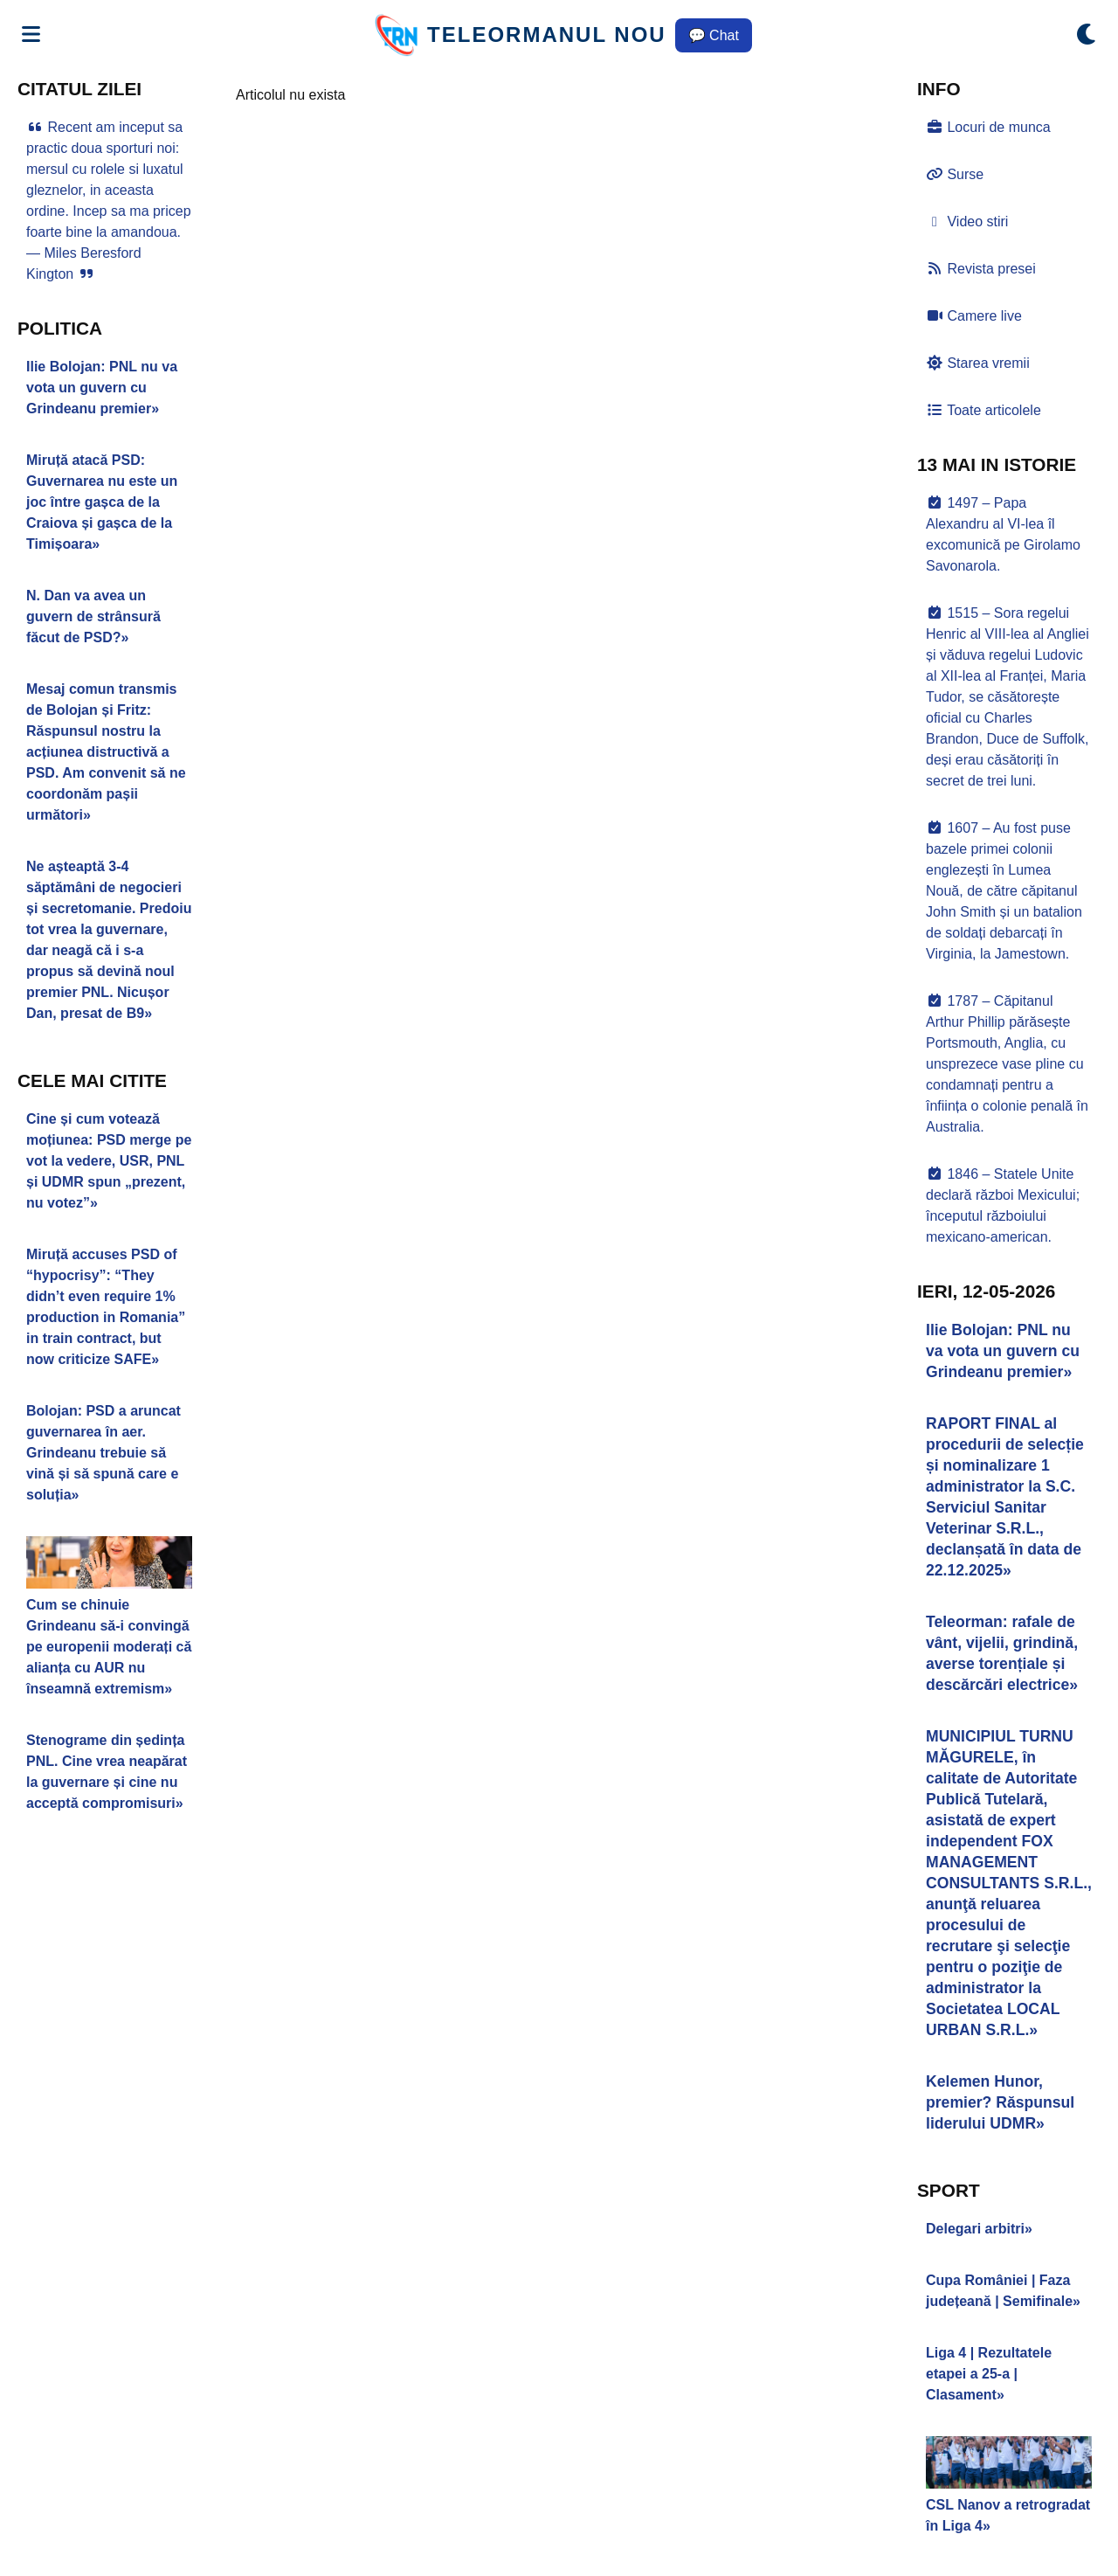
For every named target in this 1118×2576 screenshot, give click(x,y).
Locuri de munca (988, 127)
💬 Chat (713, 35)
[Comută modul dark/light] (1087, 35)
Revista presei (981, 268)
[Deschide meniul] (30, 35)
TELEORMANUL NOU (546, 34)
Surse (954, 174)
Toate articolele (983, 410)
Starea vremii (978, 363)
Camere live (974, 315)
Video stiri (967, 221)
